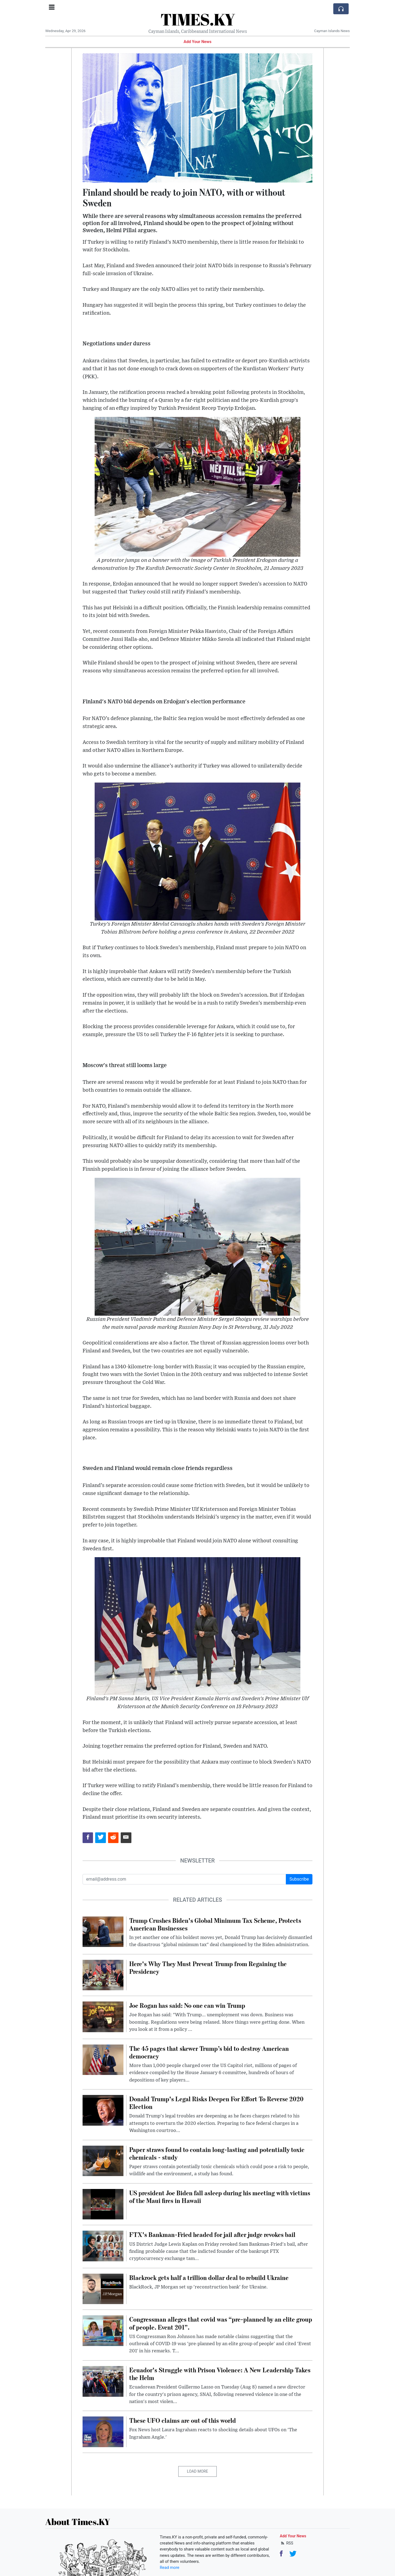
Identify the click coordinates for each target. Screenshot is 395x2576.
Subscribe (299, 1879)
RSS (286, 2543)
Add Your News (197, 41)
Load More (197, 2471)
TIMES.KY (197, 19)
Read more (169, 2567)
